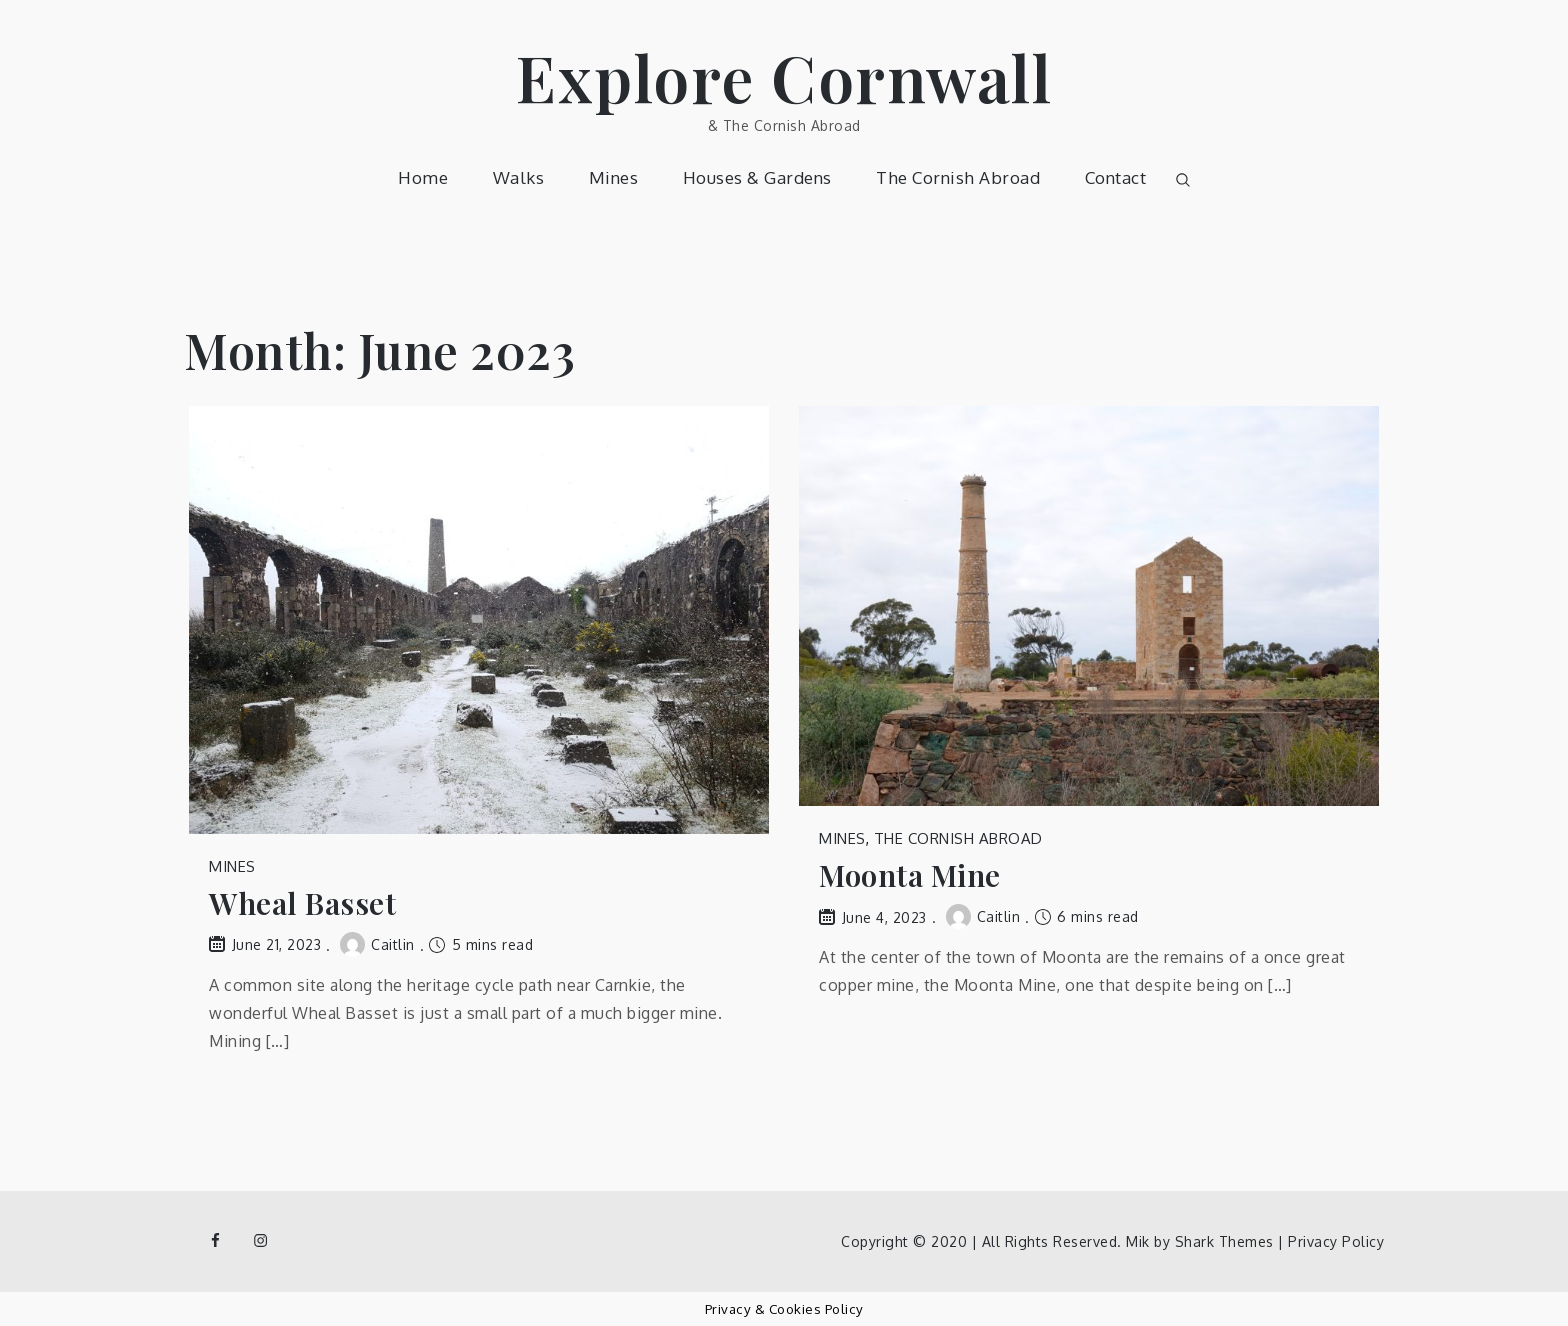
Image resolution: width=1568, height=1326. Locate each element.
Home (423, 177)
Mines (614, 177)
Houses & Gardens (757, 177)
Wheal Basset (302, 903)
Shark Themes (1227, 1241)
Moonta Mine (910, 875)
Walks (519, 177)
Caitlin (377, 944)
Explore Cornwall (784, 76)
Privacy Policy (1336, 1241)
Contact (1116, 177)
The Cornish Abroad (958, 177)
